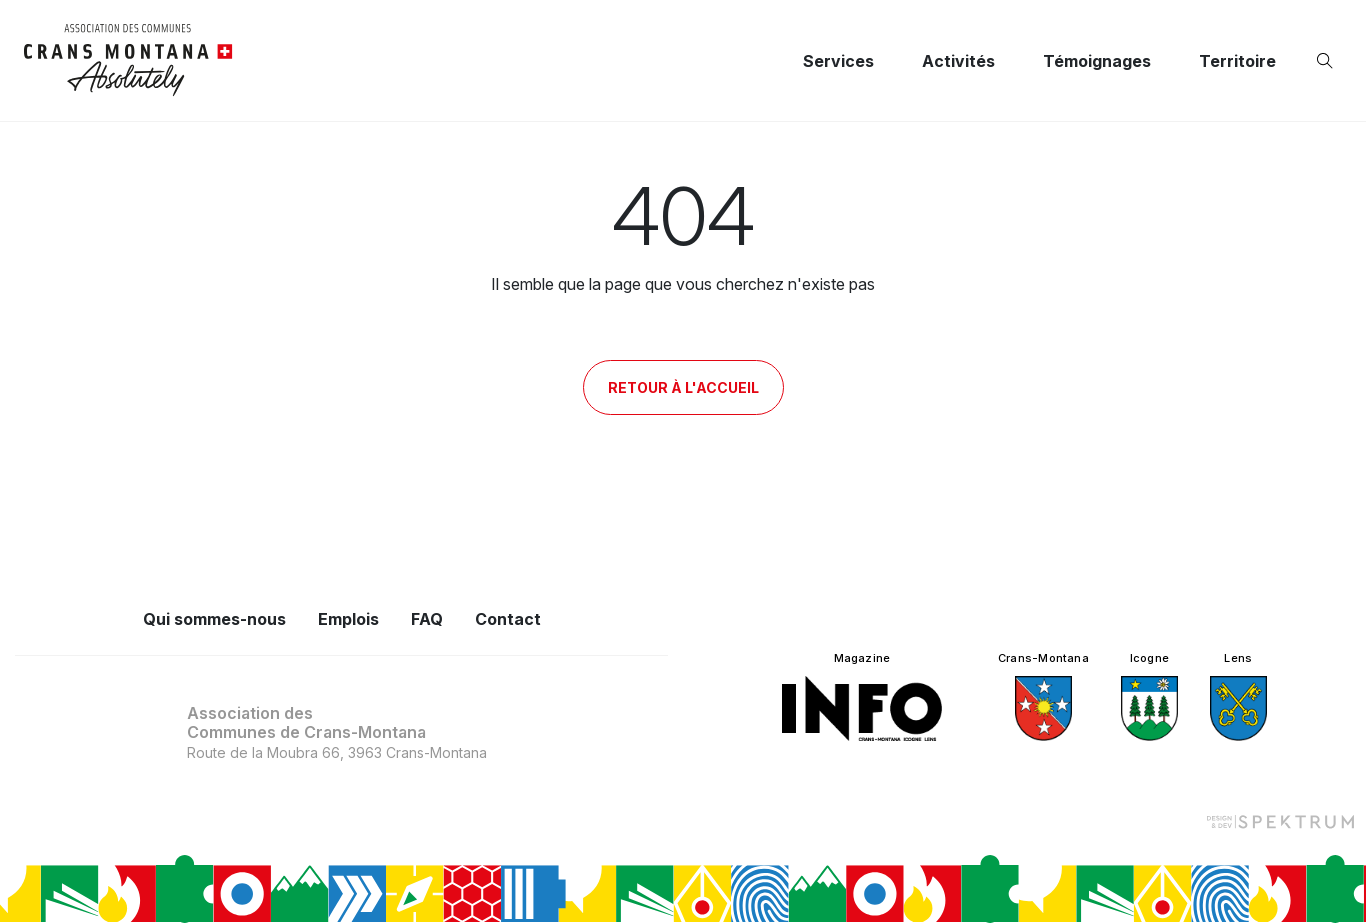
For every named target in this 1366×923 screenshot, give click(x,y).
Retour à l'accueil (683, 387)
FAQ (427, 619)
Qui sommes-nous (214, 619)
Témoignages (1097, 61)
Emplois (348, 619)
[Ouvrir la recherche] (1329, 61)
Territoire (1237, 61)
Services (838, 61)
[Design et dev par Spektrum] (1280, 820)
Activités (958, 61)
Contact (508, 619)
